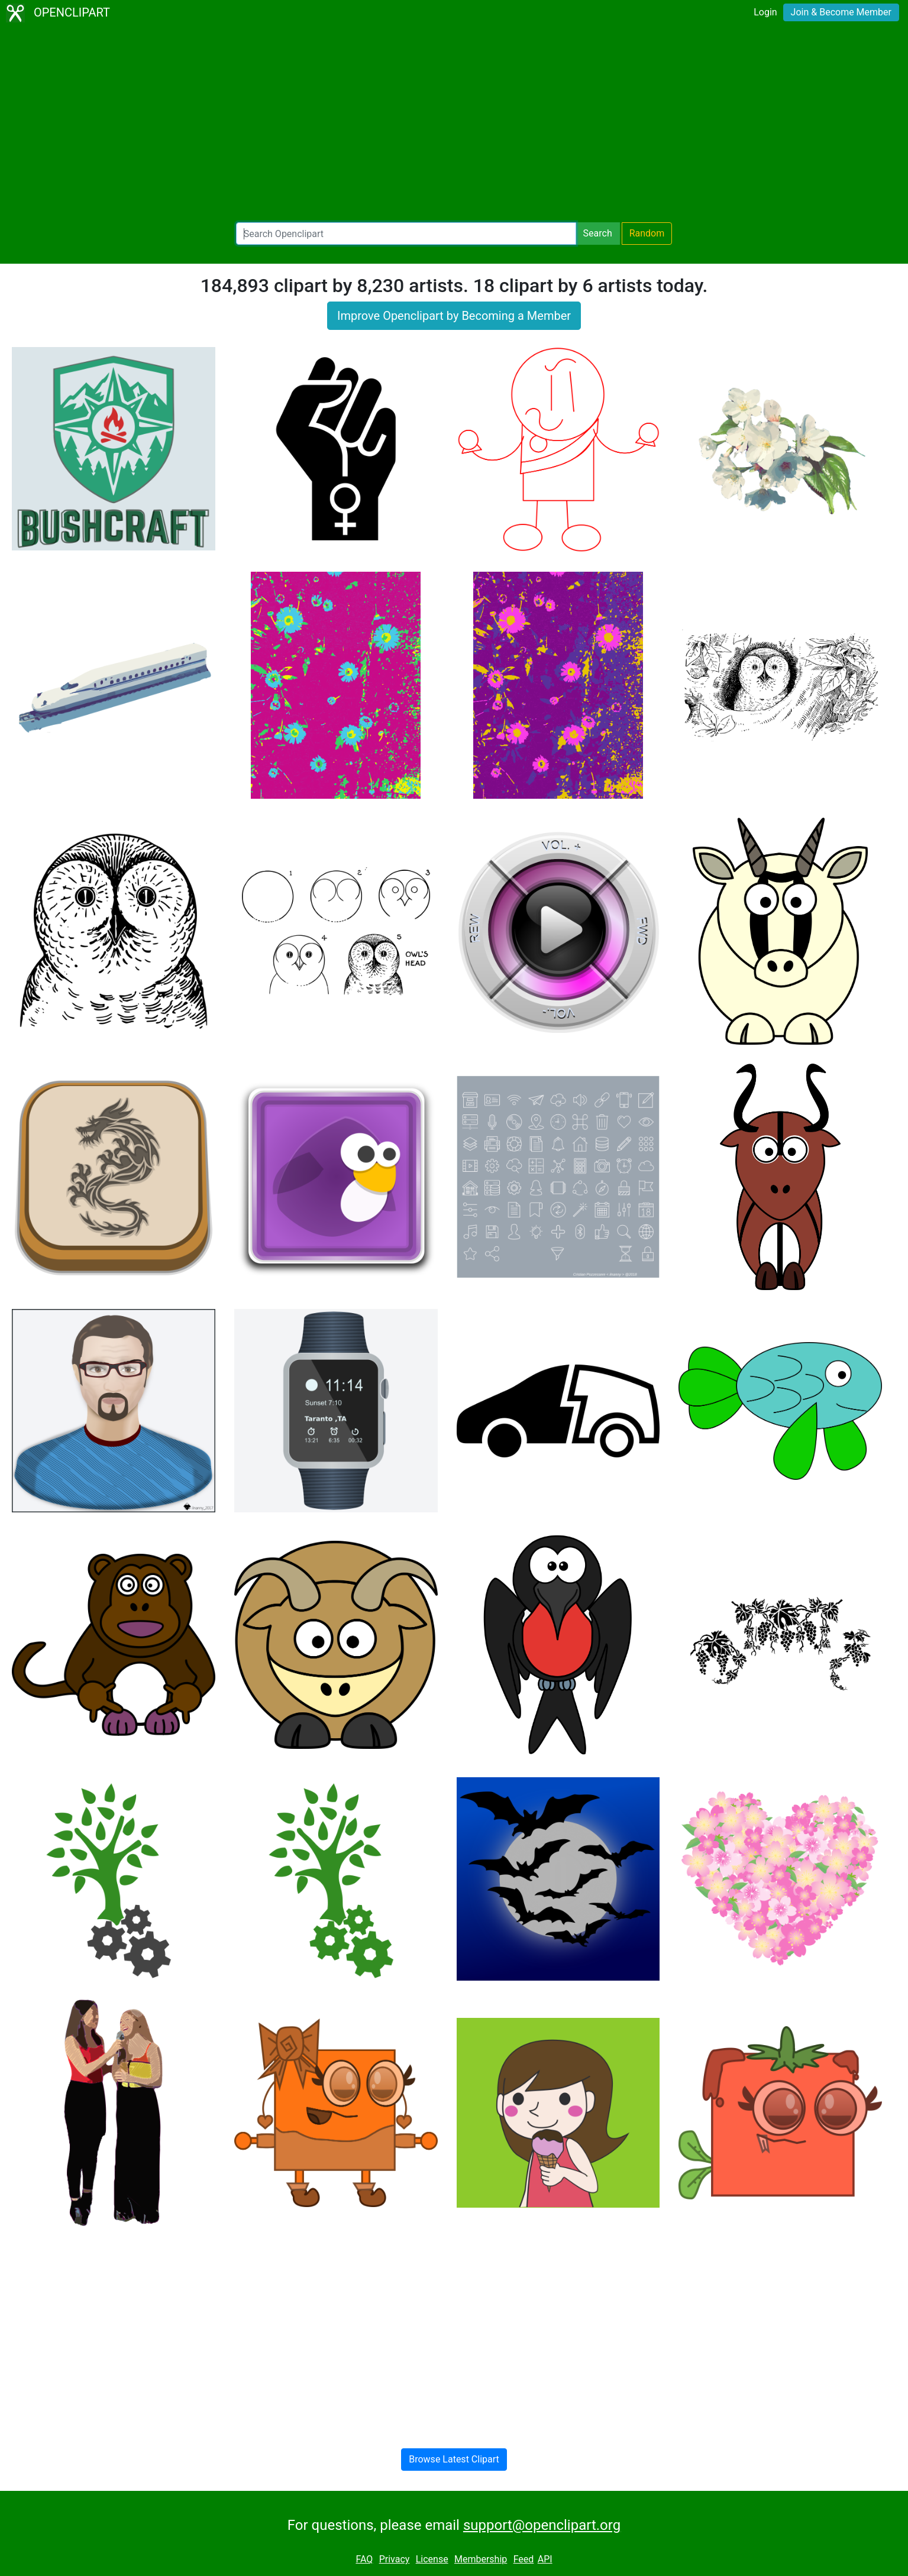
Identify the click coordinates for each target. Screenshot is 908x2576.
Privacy (394, 2559)
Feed (523, 2559)
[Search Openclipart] (406, 233)
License (432, 2559)
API (545, 2559)
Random (647, 233)
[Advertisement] (454, 124)
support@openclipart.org (542, 2525)
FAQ (364, 2559)
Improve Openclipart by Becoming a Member (454, 316)
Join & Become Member (841, 12)
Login (765, 12)
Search (597, 233)
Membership (480, 2559)
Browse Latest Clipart (454, 2459)
